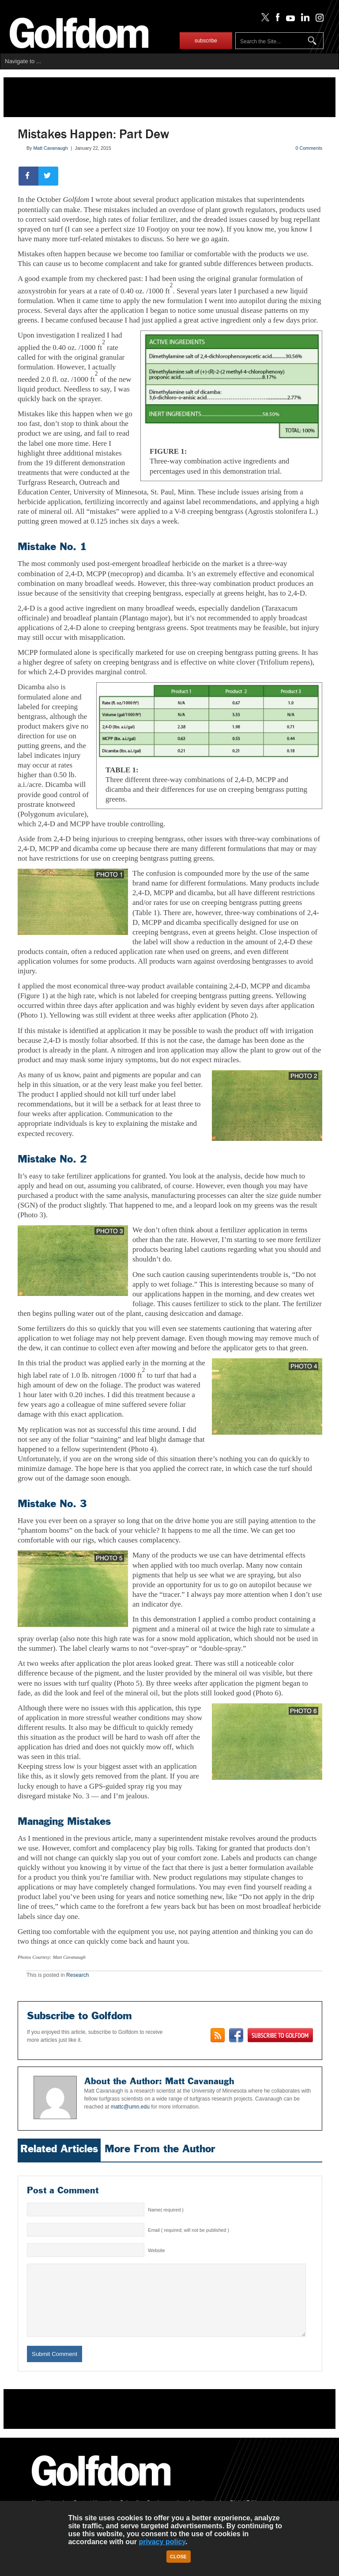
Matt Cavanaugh (50, 148)
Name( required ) (166, 2209)
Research (77, 1975)
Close (178, 2556)
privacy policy (162, 2542)
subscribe (206, 41)
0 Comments (309, 148)
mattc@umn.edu (130, 2107)
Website (156, 2250)
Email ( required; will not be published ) (188, 2230)
